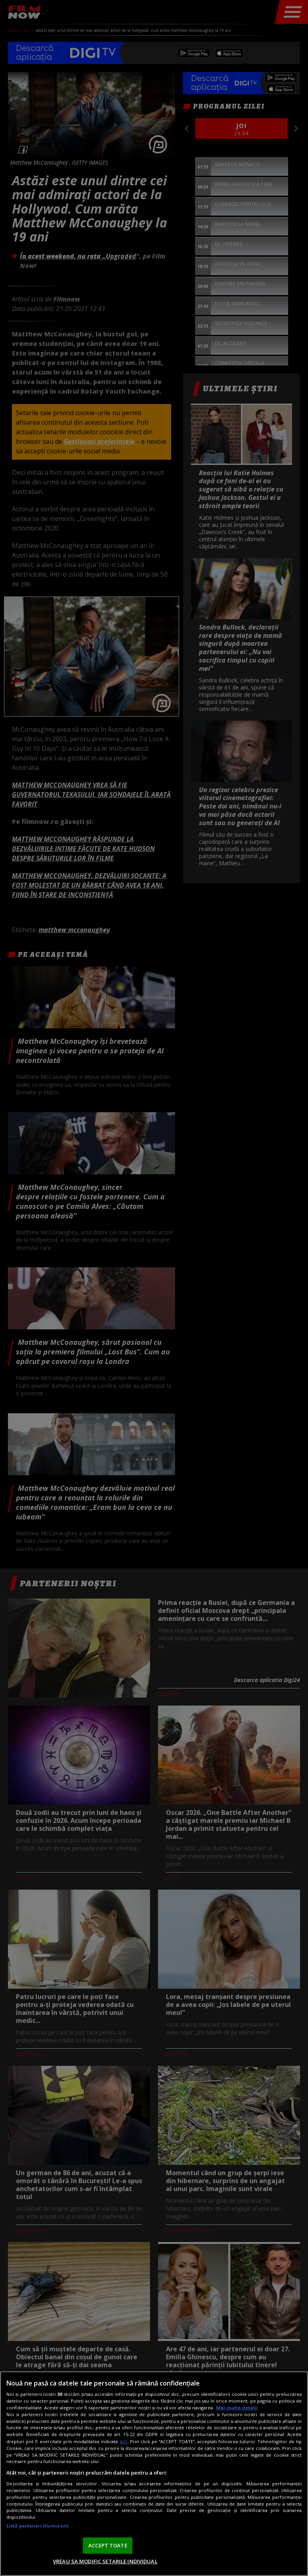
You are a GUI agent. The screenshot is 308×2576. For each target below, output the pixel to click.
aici (123, 2441)
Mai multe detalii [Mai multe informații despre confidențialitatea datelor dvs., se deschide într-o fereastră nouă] (237, 2408)
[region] (154, 2473)
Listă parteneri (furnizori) (37, 2526)
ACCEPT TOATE (107, 2545)
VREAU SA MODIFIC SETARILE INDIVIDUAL (105, 2561)
